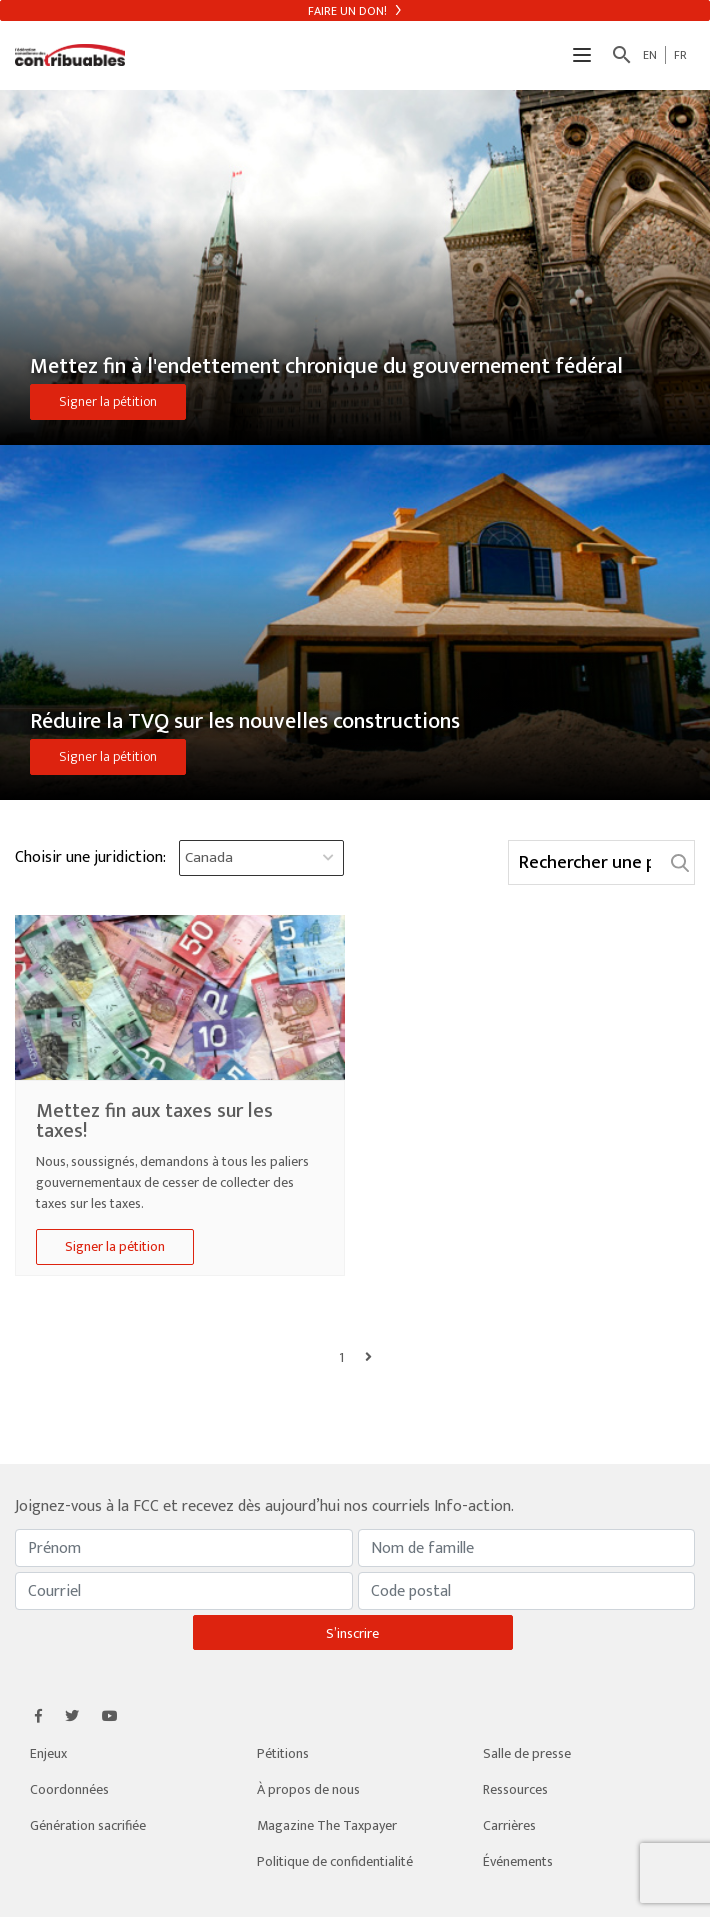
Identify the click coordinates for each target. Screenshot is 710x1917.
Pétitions (283, 1753)
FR (680, 55)
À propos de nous (308, 1789)
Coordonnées (69, 1789)
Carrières (509, 1825)
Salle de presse (527, 1753)
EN (650, 55)
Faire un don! (354, 11)
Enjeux (48, 1753)
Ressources (515, 1789)
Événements (518, 1861)
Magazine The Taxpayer (327, 1825)
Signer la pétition (108, 401)
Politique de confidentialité (335, 1861)
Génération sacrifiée (88, 1825)
